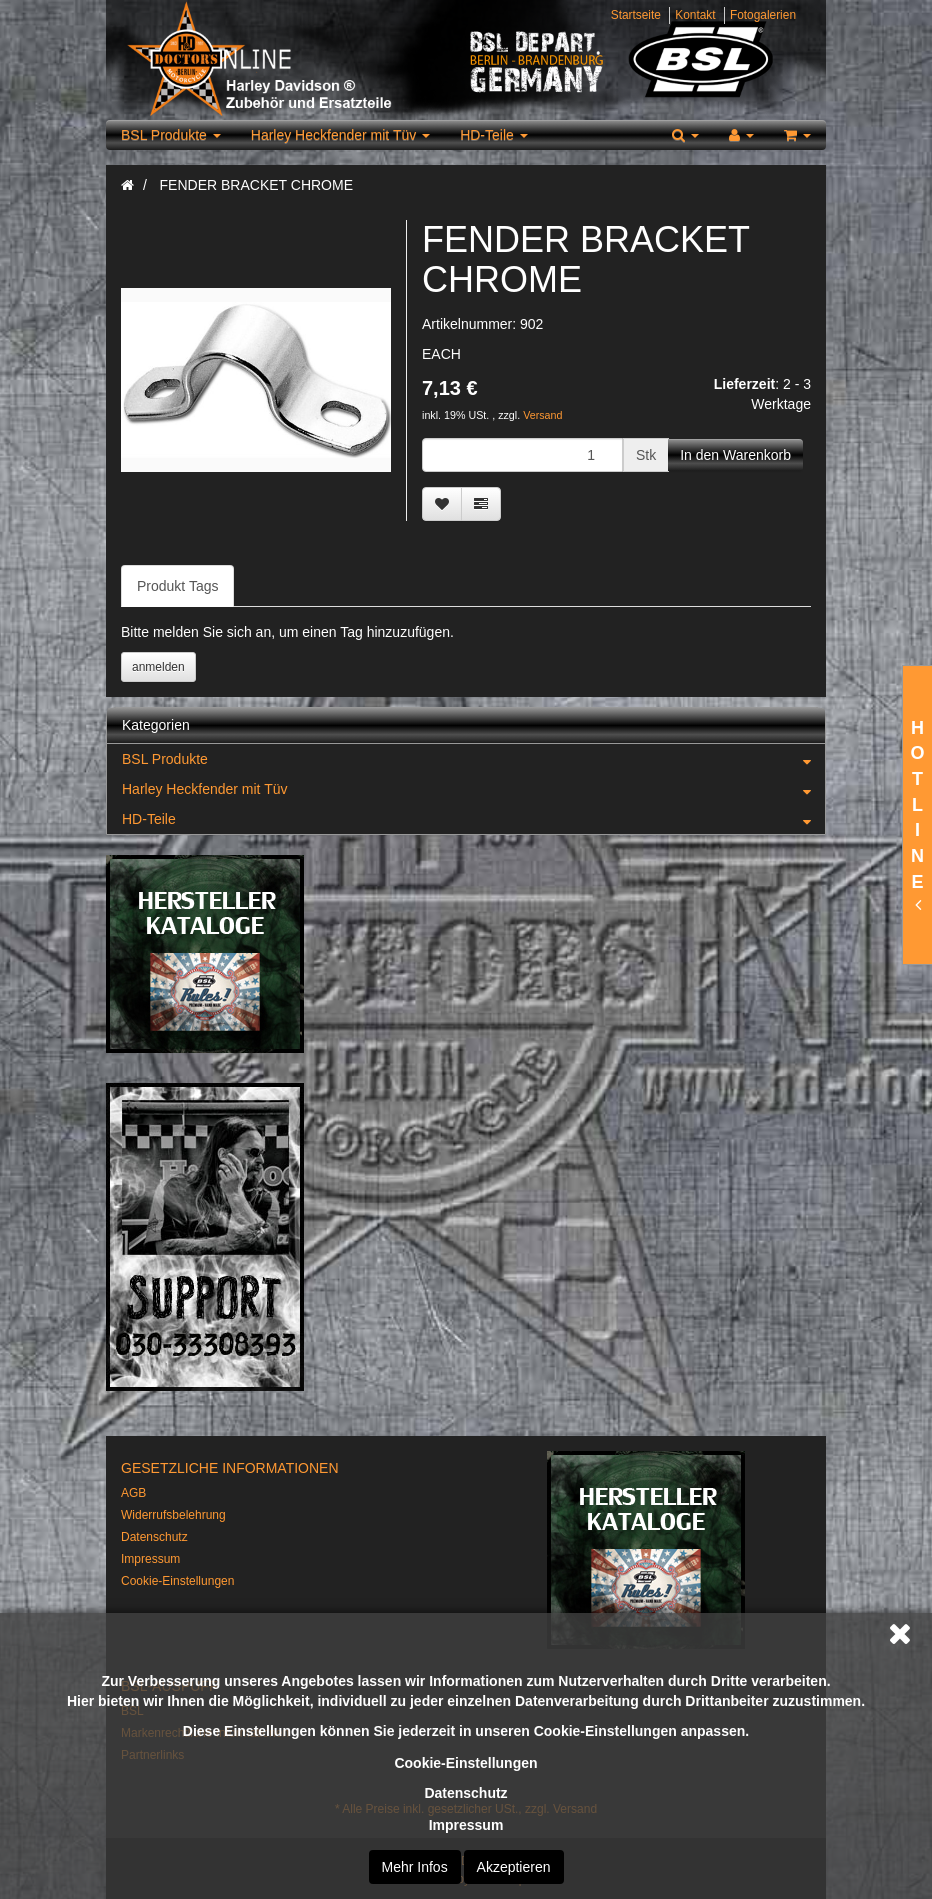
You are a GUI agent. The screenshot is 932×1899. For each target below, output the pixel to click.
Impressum (466, 1825)
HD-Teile (494, 135)
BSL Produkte (171, 135)
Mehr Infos (415, 1867)
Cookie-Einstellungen (465, 1763)
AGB (133, 1493)
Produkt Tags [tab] (177, 586)
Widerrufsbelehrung (173, 1515)
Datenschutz (465, 1793)
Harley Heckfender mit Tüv (340, 135)
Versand (542, 415)
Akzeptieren (514, 1867)
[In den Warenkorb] (735, 455)
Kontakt (695, 15)
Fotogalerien (763, 15)
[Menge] (522, 455)
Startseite (636, 15)
